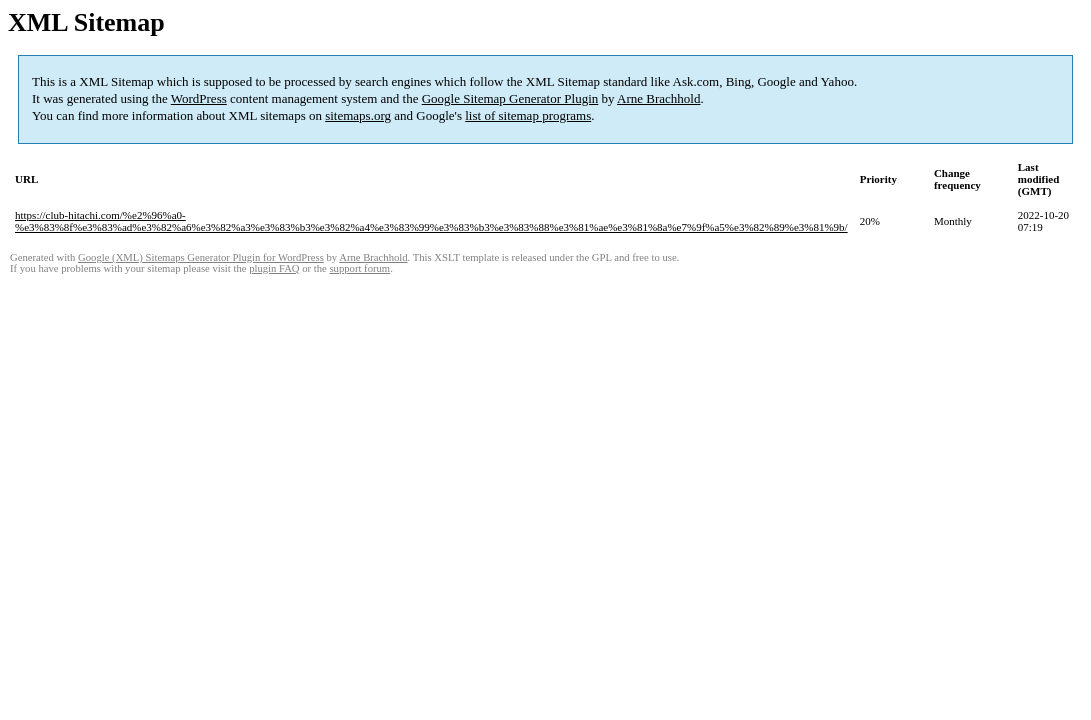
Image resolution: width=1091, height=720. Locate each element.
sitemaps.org (358, 115)
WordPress (199, 98)
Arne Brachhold (658, 98)
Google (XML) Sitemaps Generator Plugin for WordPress (201, 257)
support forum (359, 268)
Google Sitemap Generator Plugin (510, 98)
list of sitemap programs (528, 115)
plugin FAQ (274, 268)
